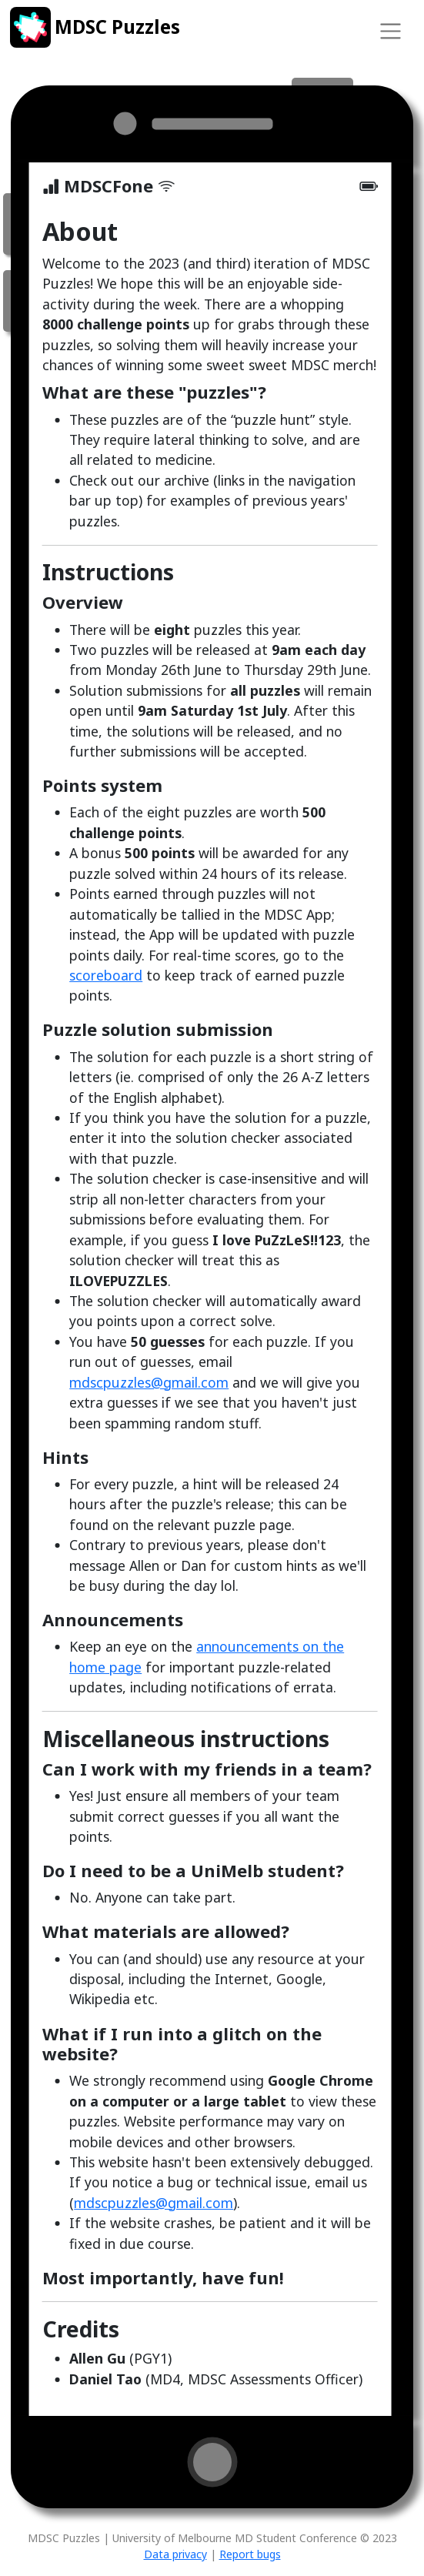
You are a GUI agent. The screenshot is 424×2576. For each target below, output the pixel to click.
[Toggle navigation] (389, 31)
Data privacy (175, 2554)
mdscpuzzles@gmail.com (149, 1382)
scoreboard (105, 975)
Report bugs (250, 2554)
